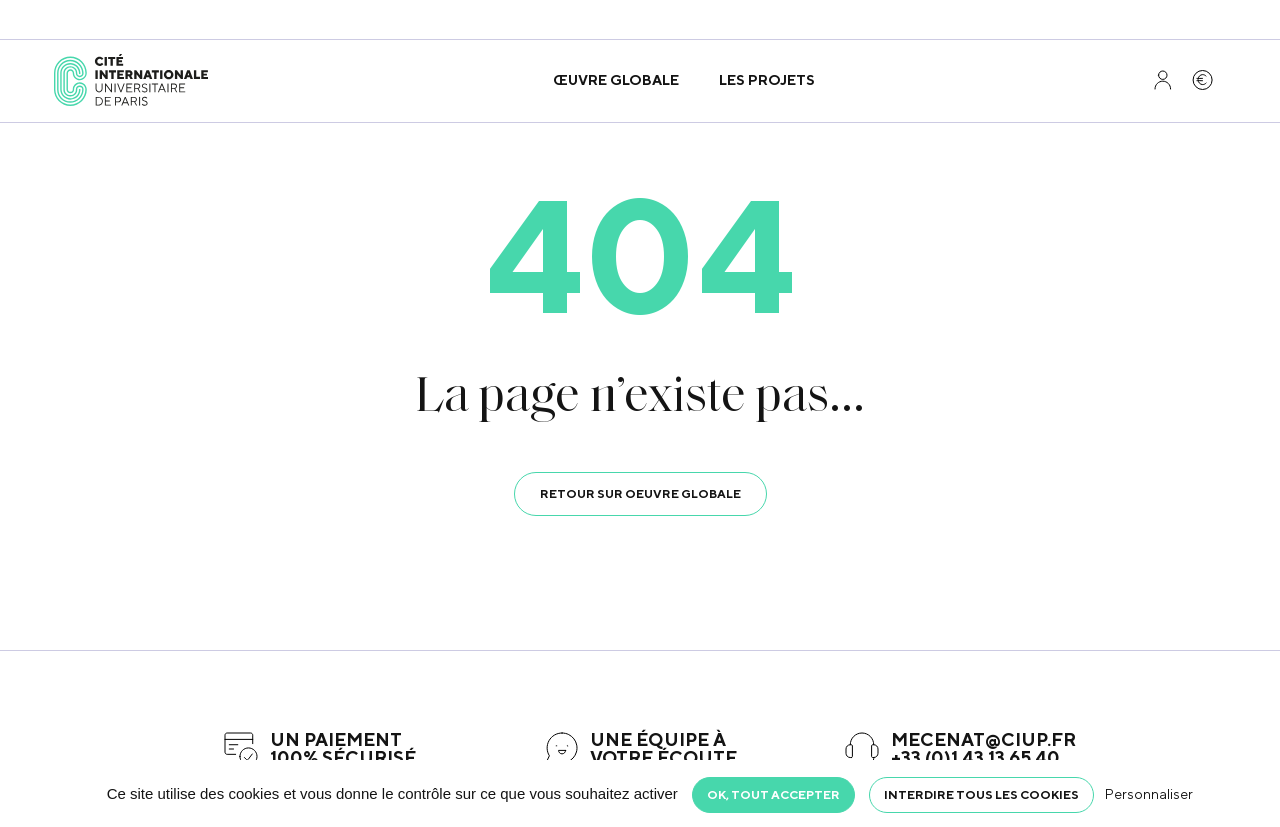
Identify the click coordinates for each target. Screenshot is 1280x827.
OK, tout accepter (773, 794)
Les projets (767, 80)
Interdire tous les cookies (981, 794)
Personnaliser (1149, 794)
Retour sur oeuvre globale (640, 493)
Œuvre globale (616, 80)
